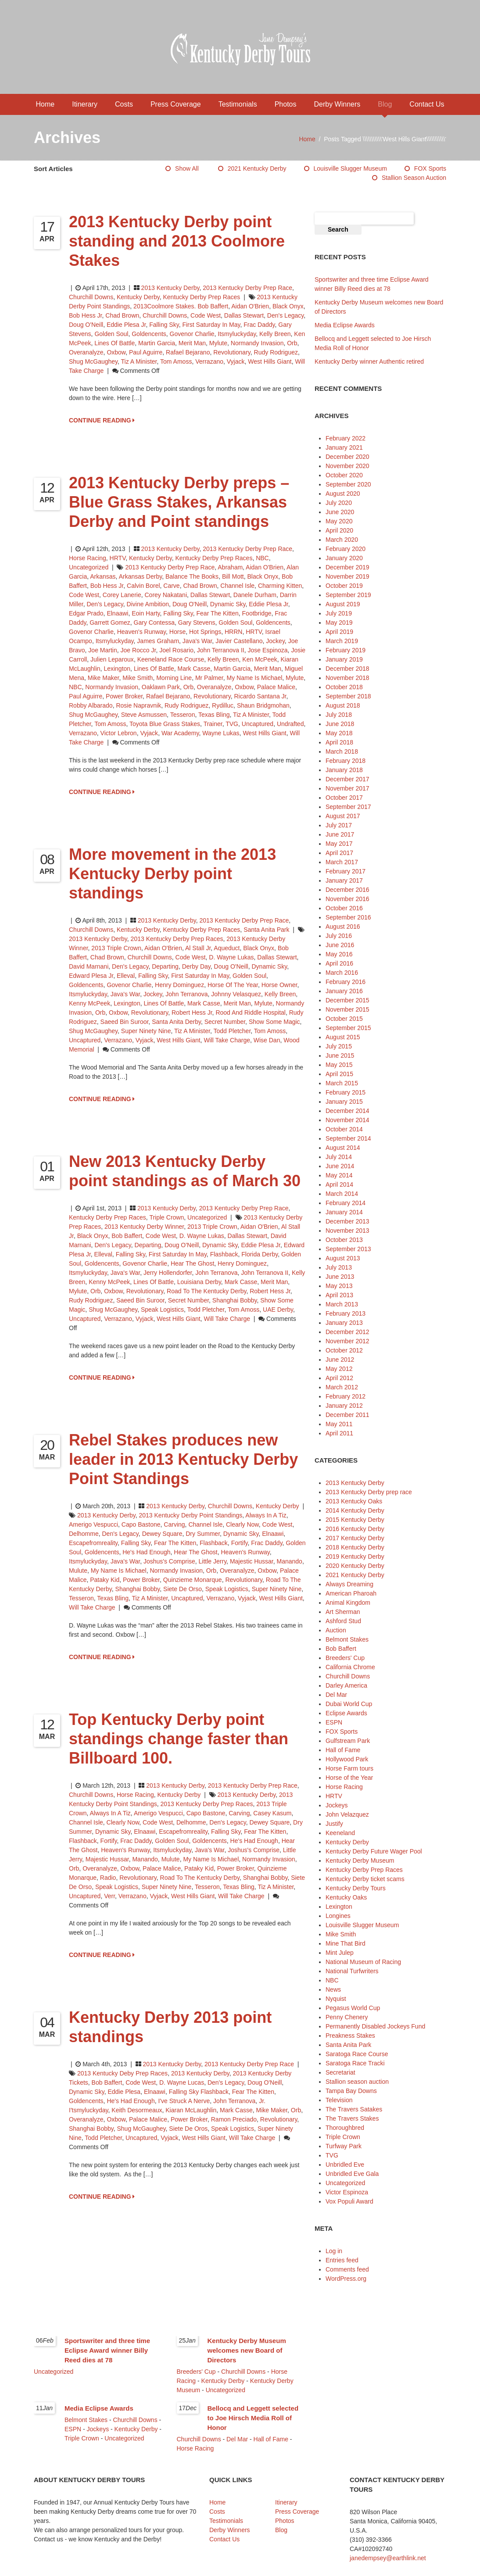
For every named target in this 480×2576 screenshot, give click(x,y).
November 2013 (347, 1230)
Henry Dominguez (179, 984)
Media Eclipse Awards (345, 325)
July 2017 (339, 825)
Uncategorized (88, 567)
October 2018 (344, 687)
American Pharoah (351, 1593)
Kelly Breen (275, 333)
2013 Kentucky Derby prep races (177, 938)
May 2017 (339, 843)
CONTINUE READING (102, 420)
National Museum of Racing (363, 1961)
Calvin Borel (143, 585)
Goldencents (149, 333)
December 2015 (347, 1000)
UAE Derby (278, 1309)
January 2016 (344, 991)
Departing (165, 966)
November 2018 (347, 677)
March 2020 (342, 539)
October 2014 (344, 1129)
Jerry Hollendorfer (167, 1272)
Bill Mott (233, 576)
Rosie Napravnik (138, 705)
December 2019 (347, 567)
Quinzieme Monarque (192, 1579)
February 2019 (345, 650)
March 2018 (342, 751)
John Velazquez (347, 1814)
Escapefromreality (93, 1542)
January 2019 (344, 659)
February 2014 (345, 1202)
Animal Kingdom (348, 1602)
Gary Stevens (196, 622)
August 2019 (343, 604)
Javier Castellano (238, 640)
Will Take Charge (227, 1040)
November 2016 (347, 898)
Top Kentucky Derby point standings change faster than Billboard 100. (178, 1738)
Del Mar (336, 1694)
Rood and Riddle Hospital (250, 1012)
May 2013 (339, 1285)
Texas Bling (214, 714)
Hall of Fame (343, 1749)
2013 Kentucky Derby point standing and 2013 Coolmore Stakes (177, 241)
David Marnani (88, 966)
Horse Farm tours (349, 1768)
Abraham (230, 567)
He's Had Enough (146, 1552)
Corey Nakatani (166, 594)
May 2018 (339, 733)
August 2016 (343, 926)
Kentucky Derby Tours (356, 1888)
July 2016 (339, 935)
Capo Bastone (141, 1524)
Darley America (346, 1685)
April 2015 (339, 1073)
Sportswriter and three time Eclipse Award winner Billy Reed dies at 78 (107, 2350)
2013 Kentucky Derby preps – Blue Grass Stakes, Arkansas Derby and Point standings (179, 502)
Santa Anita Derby (176, 1021)
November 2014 (347, 1119)
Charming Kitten (280, 585)
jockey (275, 640)
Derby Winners (337, 104)
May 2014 (339, 1175)
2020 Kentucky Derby (355, 1565)
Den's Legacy (285, 315)
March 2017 (342, 862)
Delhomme (84, 1533)
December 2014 (347, 1110)
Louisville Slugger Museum (350, 168)
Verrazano (209, 361)
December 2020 (347, 456)
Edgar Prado (86, 613)
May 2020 (339, 521)
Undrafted (290, 723)
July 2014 (339, 1156)
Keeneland (340, 1832)
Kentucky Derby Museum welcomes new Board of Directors (247, 2350)
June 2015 (340, 1055)
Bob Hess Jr (85, 315)
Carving (174, 1524)
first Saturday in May (211, 324)
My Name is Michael (254, 677)
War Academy (180, 733)
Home (45, 104)
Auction (336, 1630)
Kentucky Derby (138, 297)
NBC (262, 558)
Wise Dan (267, 1040)
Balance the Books (192, 576)
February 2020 (345, 548)
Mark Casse (194, 668)
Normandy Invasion (257, 343)
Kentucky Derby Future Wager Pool (374, 1851)
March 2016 (342, 972)
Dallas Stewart (244, 315)
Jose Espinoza (268, 650)
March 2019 (342, 640)
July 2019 (339, 613)
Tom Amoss (176, 361)
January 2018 (344, 769)
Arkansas (102, 576)
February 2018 (345, 760)
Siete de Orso (182, 1588)
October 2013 (344, 1239)
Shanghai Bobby (234, 1300)
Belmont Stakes (347, 1639)
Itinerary (84, 104)
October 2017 (344, 797)
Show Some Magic (274, 1021)
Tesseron (182, 714)
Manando (289, 1561)
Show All (187, 168)
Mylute (218, 343)
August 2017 (343, 815)
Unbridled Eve (345, 2164)
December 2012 (347, 1331)
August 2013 (343, 1258)
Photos (286, 104)
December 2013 (347, 1221)
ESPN (334, 1722)
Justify (334, 1823)
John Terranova (186, 994)
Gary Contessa (154, 622)
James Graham (158, 640)
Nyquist (336, 1998)
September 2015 (348, 1027)
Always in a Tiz (265, 1515)
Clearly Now (242, 1524)
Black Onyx (288, 306)
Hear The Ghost (192, 1263)
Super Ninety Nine (146, 1030)
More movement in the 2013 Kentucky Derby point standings (172, 873)
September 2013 (348, 1248)
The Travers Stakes (352, 2118)
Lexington (117, 668)
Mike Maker (103, 677)
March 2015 (342, 1083)
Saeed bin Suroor (124, 1021)
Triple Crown (166, 1217)
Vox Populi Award (349, 2201)
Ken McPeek (259, 659)
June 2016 (340, 944)
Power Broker (124, 696)
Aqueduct (227, 948)
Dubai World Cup (349, 1703)
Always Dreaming (349, 1584)
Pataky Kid (104, 1579)
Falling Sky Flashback (199, 2091)
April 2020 (339, 530)
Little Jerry (213, 1561)
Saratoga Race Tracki (355, 2063)
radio (108, 1877)
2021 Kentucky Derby (257, 168)
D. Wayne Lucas (181, 2082)
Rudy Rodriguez (276, 352)
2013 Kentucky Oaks (354, 1501)
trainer (213, 723)
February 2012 (345, 1396)
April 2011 (339, 1433)
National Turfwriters (352, 1971)
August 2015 (343, 1037)
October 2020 (344, 475)
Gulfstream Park (348, 1740)
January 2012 (344, 1405)
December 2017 (347, 779)
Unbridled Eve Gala (352, 2173)
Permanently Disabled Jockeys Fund (375, 2026)
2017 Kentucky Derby (355, 1538)
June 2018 (340, 723)
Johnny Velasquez (236, 994)
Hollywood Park (347, 1759)
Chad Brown (122, 315)
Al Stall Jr (198, 948)
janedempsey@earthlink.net (388, 2558)
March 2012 (342, 1387)
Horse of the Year (233, 984)
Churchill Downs (91, 297)
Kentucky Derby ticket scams (365, 1878)
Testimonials (238, 104)
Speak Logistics (162, 1309)
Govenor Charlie (192, 333)
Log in (334, 2250)
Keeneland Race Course (170, 659)
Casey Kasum (272, 1813)
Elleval (126, 975)
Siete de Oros (188, 2128)
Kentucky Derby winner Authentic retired (369, 361)
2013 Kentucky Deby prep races (122, 2073)
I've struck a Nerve (184, 2100)
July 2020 (339, 502)
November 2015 (347, 1009)
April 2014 (339, 1184)
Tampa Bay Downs (351, 2090)
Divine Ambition (148, 604)
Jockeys (337, 1805)
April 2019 (339, 631)
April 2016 (339, 963)
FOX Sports (430, 168)
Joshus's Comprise (169, 1561)
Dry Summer (203, 1533)
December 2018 (347, 668)
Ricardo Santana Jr (260, 696)
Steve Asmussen (144, 714)
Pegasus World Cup (353, 2007)
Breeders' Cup (345, 1657)
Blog (385, 104)
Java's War (197, 640)
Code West (205, 315)
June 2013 (340, 1276)
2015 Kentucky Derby (355, 1519)
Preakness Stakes (350, 2035)
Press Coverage (175, 104)
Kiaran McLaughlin (190, 2110)
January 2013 (344, 1322)
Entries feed (342, 2260)
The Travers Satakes (354, 2109)
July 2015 (339, 1046)
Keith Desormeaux (136, 2110)
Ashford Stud (343, 1620)
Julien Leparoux (112, 659)
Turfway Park (344, 2146)
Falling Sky (164, 324)
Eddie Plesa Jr (126, 324)
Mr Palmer (209, 677)
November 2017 (347, 788)
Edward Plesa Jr (91, 975)
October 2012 (344, 1350)
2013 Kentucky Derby (170, 287)
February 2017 (345, 871)
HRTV (118, 558)
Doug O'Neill (86, 324)
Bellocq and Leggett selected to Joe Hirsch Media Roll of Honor (253, 2417)
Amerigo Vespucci (93, 1524)
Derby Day (196, 966)
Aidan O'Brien (250, 306)
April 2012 (339, 1377)
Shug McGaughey (93, 361)
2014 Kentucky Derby (355, 1510)
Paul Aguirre (145, 352)
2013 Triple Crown (116, 948)
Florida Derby (259, 1254)
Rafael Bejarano (188, 352)
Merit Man (192, 343)
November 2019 (347, 576)
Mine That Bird (345, 1943)
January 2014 (344, 1212)
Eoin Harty (146, 613)
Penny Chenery (347, 2017)
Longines (338, 1915)
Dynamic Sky (228, 604)
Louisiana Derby (199, 1281)
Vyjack (236, 361)
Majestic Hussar (251, 1561)
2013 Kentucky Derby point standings (191, 1515)
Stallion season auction (414, 177)
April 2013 (339, 1295)
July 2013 (339, 1267)
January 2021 (344, 447)
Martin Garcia (156, 343)
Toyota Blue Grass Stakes (164, 723)
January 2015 (344, 1101)
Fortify (239, 1542)
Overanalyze (86, 352)
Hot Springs (205, 631)
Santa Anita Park (266, 929)
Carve (171, 585)
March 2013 (342, 1304)
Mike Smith (137, 677)
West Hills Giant (269, 361)
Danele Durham (254, 594)
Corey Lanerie (122, 594)
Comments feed (347, 2269)
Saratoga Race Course (357, 2053)
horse (177, 631)
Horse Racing (87, 558)
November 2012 (347, 1341)
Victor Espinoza (347, 2192)
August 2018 (343, 705)
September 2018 (348, 696)
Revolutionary (232, 352)
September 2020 (348, 484)
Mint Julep (340, 1952)
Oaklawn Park (161, 687)
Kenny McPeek (89, 1003)
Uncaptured (257, 723)
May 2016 (339, 954)
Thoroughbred (345, 2127)
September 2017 (348, 806)
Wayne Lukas (220, 733)
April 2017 (339, 852)
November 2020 (347, 465)
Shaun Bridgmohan (263, 705)
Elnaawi (117, 613)
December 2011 (347, 1414)
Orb (292, 343)
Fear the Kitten (218, 613)
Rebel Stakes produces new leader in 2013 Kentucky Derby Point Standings (183, 1459)
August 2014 (343, 1147)
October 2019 (344, 585)
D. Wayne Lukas (231, 957)
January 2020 (344, 558)
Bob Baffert (126, 1235)
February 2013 (345, 1313)
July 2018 (339, 714)
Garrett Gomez (110, 622)
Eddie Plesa (123, 2091)
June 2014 (340, 1166)
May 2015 (339, 1064)
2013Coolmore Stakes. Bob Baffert (180, 306)
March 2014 (342, 1193)
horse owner (279, 984)
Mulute (78, 1570)
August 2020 (343, 493)
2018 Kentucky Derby (355, 1547)
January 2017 (344, 880)
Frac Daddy (259, 324)
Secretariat (340, 2072)
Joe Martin (102, 650)
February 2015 (345, 1092)
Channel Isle (237, 585)
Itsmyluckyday (237, 333)
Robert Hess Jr (192, 1012)
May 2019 (339, 622)
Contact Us (426, 104)
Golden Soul (111, 333)
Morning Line (174, 677)
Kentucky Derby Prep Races (201, 297)
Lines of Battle (114, 343)
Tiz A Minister (139, 361)
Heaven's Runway (141, 631)
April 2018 (339, 742)
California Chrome (350, 1667)
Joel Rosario (176, 650)
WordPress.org (346, 2278)
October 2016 (344, 908)
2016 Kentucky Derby (355, 1528)
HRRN (233, 631)
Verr (109, 1896)
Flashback (224, 1254)
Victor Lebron (118, 733)
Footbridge (257, 613)
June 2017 (340, 834)
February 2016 (345, 981)
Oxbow (116, 352)
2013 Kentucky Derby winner (144, 1226)
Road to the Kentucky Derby (206, 1291)
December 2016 (347, 889)
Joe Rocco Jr (138, 650)
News (333, 1989)
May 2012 (339, 1368)
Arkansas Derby (140, 576)
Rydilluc (222, 705)
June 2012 (340, 1359)
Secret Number (224, 1021)
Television (339, 2100)
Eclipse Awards (346, 1713)
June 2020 (340, 511)
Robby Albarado (91, 705)
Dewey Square (162, 1533)
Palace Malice (276, 687)
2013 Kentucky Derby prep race (247, 287)
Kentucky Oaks (346, 1897)
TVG (232, 723)
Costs (124, 104)
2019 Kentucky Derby (355, 1556)
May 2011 (339, 1424)
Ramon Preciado (234, 2119)
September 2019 (348, 594)
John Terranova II (220, 650)
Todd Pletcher (232, 1030)
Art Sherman (343, 1611)
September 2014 (348, 1138)
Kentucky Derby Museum (360, 1860)
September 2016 (348, 917)
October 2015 (344, 1018)
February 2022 (345, 438)
